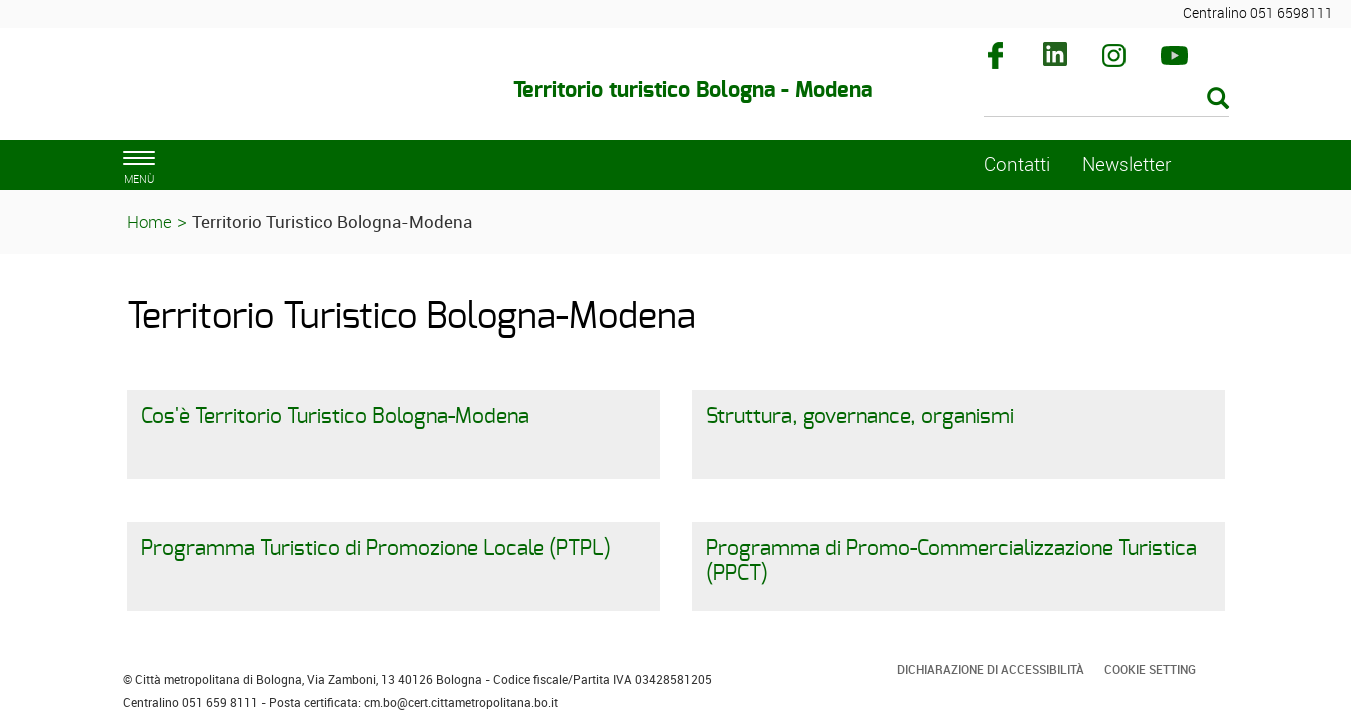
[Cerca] (1106, 100)
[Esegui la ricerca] (1218, 99)
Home (149, 221)
